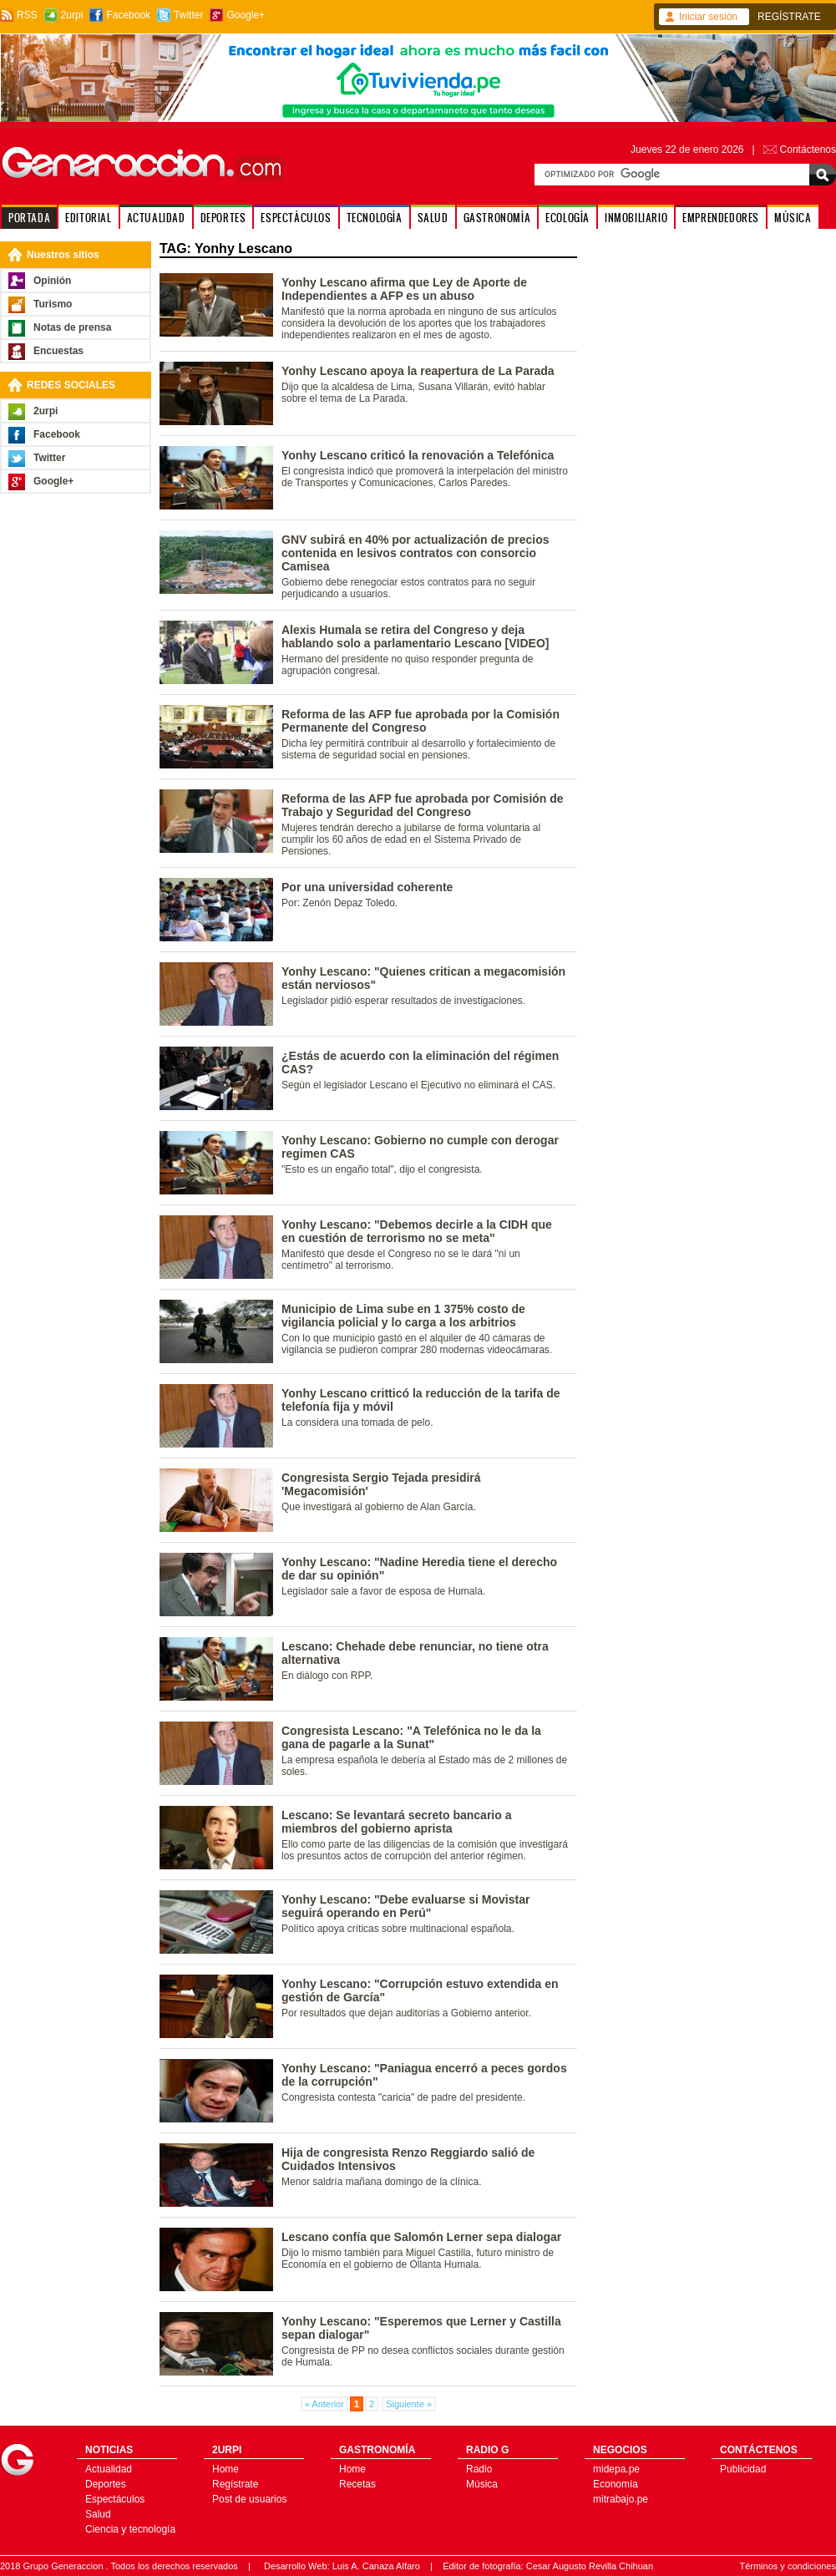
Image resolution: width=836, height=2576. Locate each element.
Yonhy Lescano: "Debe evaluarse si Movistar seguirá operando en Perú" (405, 1906)
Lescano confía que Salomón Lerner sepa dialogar (421, 2237)
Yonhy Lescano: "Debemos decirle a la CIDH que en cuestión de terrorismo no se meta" (416, 1231)
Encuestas (58, 351)
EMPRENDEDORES (720, 217)
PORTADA (29, 217)
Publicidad (743, 2469)
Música (482, 2484)
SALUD (433, 217)
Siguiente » (409, 2404)
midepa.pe (616, 2469)
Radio (479, 2469)
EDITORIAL (88, 217)
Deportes (105, 2484)
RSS (27, 15)
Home (225, 2469)
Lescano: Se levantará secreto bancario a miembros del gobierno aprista (396, 1821)
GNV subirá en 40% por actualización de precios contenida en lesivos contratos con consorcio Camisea (415, 553)
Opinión (52, 281)
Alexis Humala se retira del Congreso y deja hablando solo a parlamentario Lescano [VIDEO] (415, 636)
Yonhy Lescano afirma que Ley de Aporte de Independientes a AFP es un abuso (404, 289)
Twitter (188, 15)
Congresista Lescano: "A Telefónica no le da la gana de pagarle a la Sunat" (411, 1737)
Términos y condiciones (787, 2566)
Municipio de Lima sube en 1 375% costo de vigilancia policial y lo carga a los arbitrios (403, 1315)
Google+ (245, 15)
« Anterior (324, 2404)
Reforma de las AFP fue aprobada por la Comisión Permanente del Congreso (420, 720)
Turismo (52, 304)
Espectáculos (114, 2499)
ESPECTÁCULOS (296, 217)
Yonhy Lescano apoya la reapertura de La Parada (418, 371)
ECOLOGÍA (567, 217)
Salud (98, 2514)
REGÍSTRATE (789, 17)
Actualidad (108, 2469)
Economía (615, 2484)
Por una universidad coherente (367, 887)
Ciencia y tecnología (130, 2529)
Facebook (128, 15)
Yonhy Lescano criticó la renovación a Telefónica (417, 455)
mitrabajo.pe (620, 2499)
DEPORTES (223, 217)
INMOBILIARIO (636, 217)
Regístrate (235, 2484)
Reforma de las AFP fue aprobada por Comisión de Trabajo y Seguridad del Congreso (422, 805)
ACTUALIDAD (156, 217)
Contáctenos (808, 149)
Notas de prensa (72, 327)
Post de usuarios (249, 2499)
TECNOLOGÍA (375, 217)
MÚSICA (793, 217)
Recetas (357, 2484)
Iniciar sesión (708, 17)
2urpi (72, 15)
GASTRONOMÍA (497, 217)
